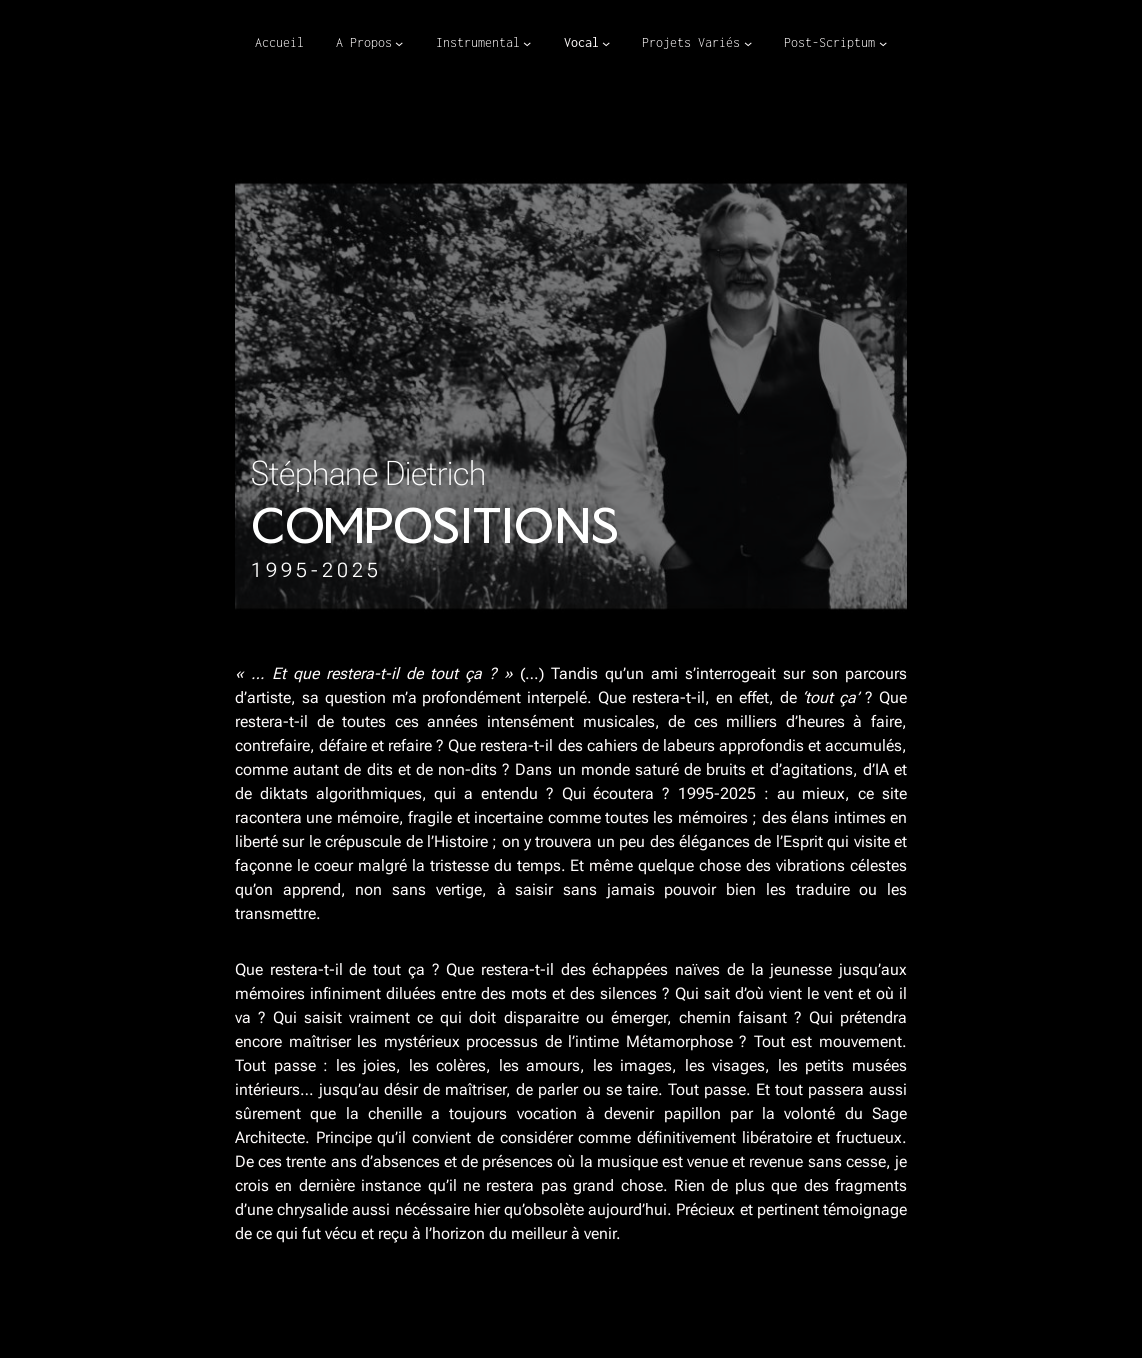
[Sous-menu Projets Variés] (748, 43)
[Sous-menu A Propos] (399, 43)
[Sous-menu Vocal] (606, 43)
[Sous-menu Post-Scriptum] (883, 43)
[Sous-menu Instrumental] (527, 43)
